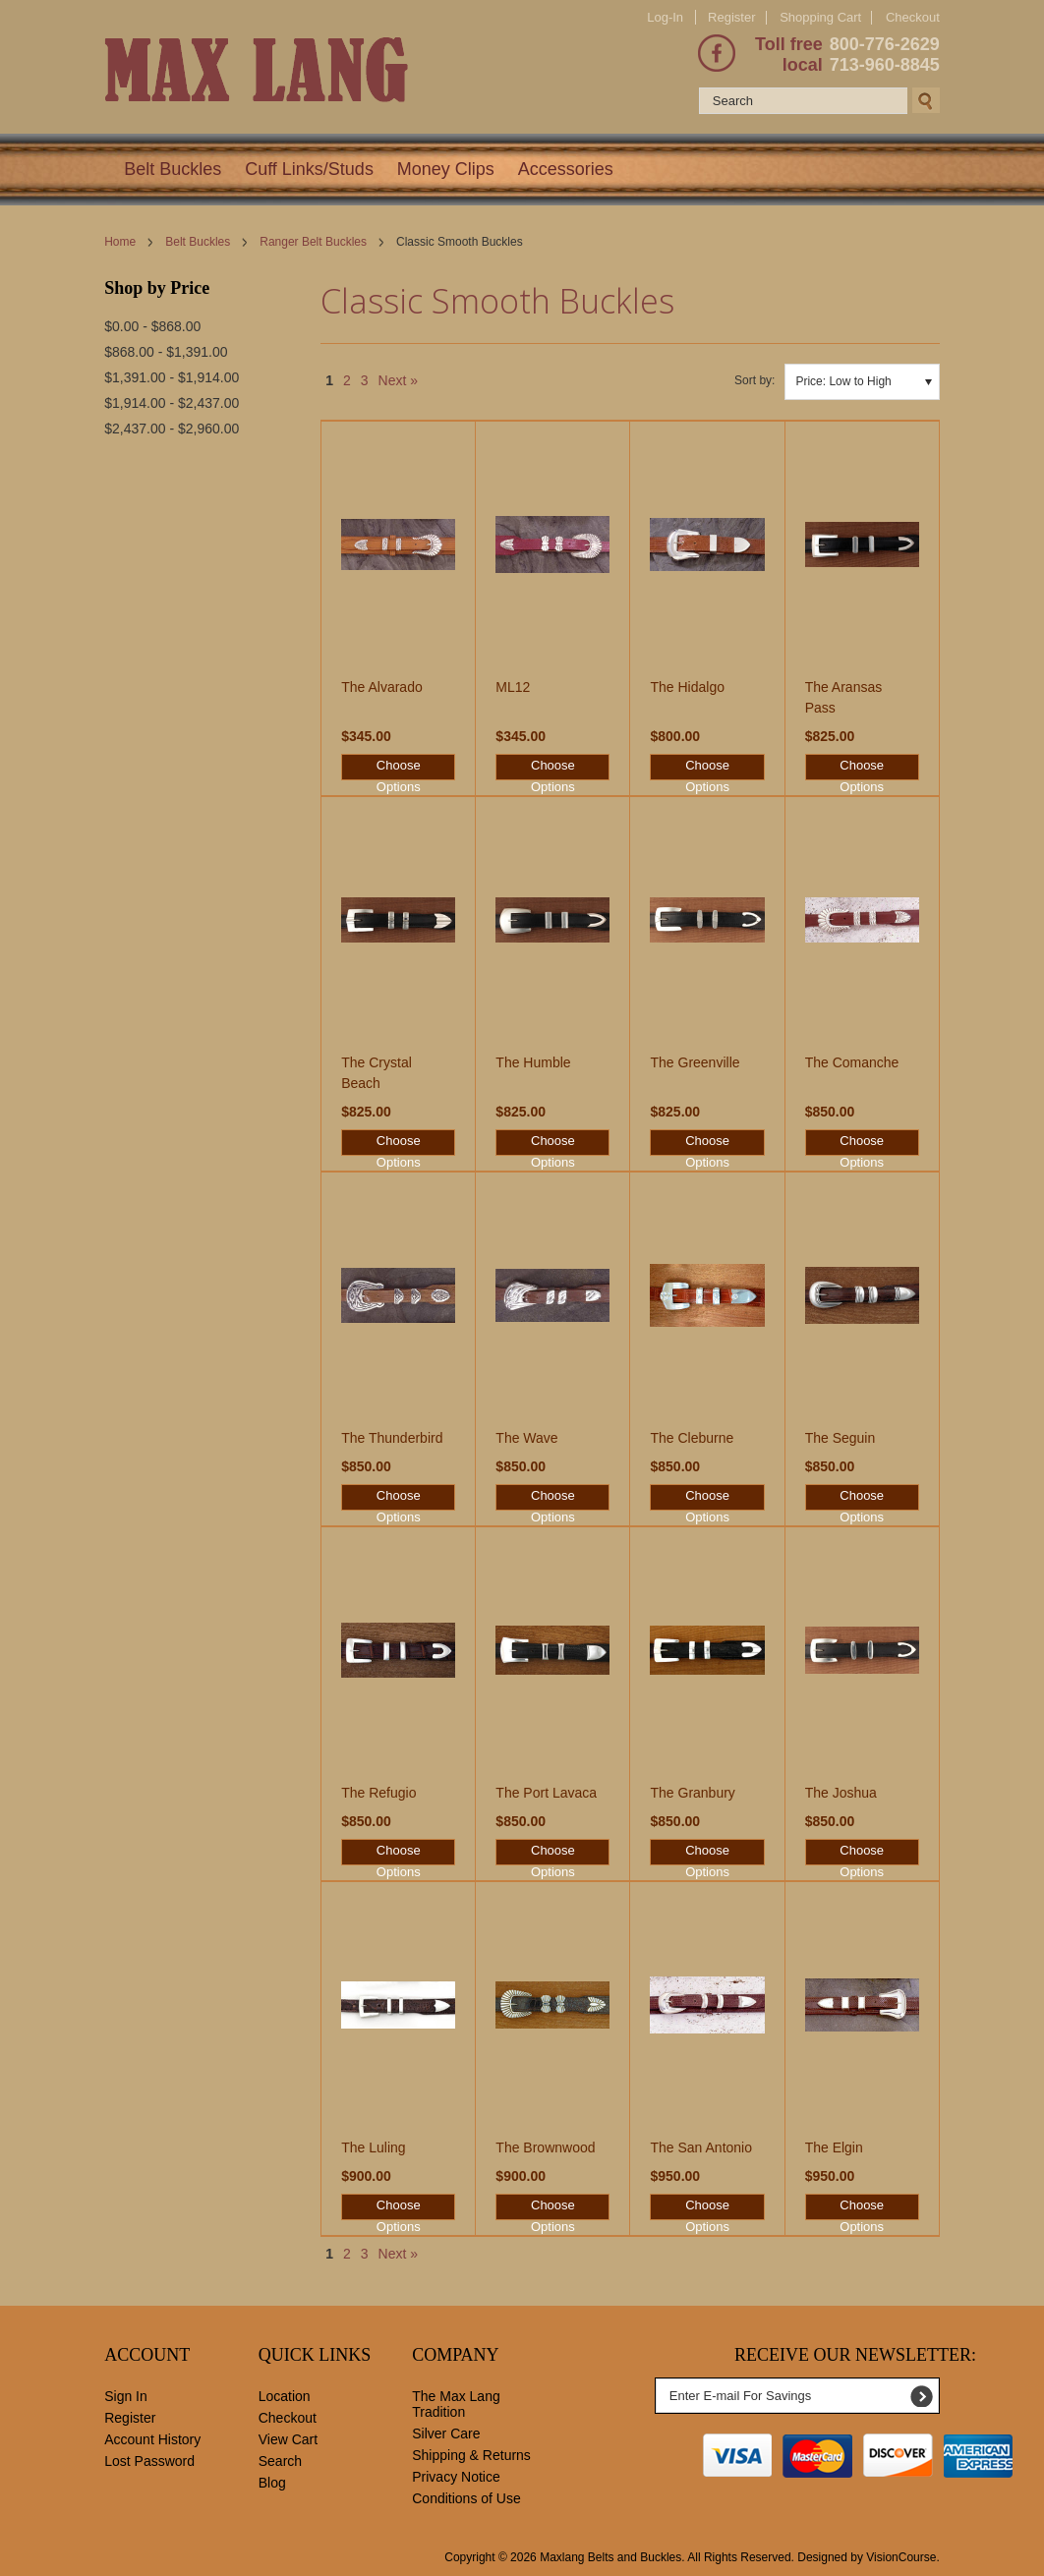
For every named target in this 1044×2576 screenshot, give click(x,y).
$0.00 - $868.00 (152, 326)
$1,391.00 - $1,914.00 (171, 377)
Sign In (125, 2396)
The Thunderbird (391, 1438)
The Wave (526, 1438)
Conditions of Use (466, 2498)
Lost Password (149, 2461)
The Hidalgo (687, 687)
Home (120, 242)
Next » (398, 380)
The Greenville (694, 1062)
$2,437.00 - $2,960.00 (171, 428)
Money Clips (445, 169)
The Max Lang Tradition (456, 2404)
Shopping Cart (820, 17)
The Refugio (378, 1793)
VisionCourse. (902, 2557)
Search (280, 2461)
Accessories (565, 169)
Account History (152, 2439)
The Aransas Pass (844, 697)
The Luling (373, 2147)
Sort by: (754, 380)
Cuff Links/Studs (309, 169)
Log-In (665, 17)
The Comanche (852, 1062)
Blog (272, 2482)
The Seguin (840, 1438)
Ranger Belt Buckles (313, 242)
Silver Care (446, 2433)
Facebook (716, 53)
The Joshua (841, 1793)
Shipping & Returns (471, 2455)
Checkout (913, 18)
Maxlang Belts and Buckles (610, 2557)
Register (731, 17)
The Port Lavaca (546, 1793)
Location (285, 2396)
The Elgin (834, 2147)
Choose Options (399, 769)
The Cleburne (691, 1438)
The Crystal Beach (376, 1073)
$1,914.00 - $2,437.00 (171, 403)
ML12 (512, 687)
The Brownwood (545, 2147)
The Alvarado (382, 687)
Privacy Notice (455, 2477)
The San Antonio (701, 2147)
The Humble (532, 1062)
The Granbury (692, 1793)
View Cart (288, 2439)
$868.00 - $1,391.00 (165, 352)
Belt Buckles (172, 169)
